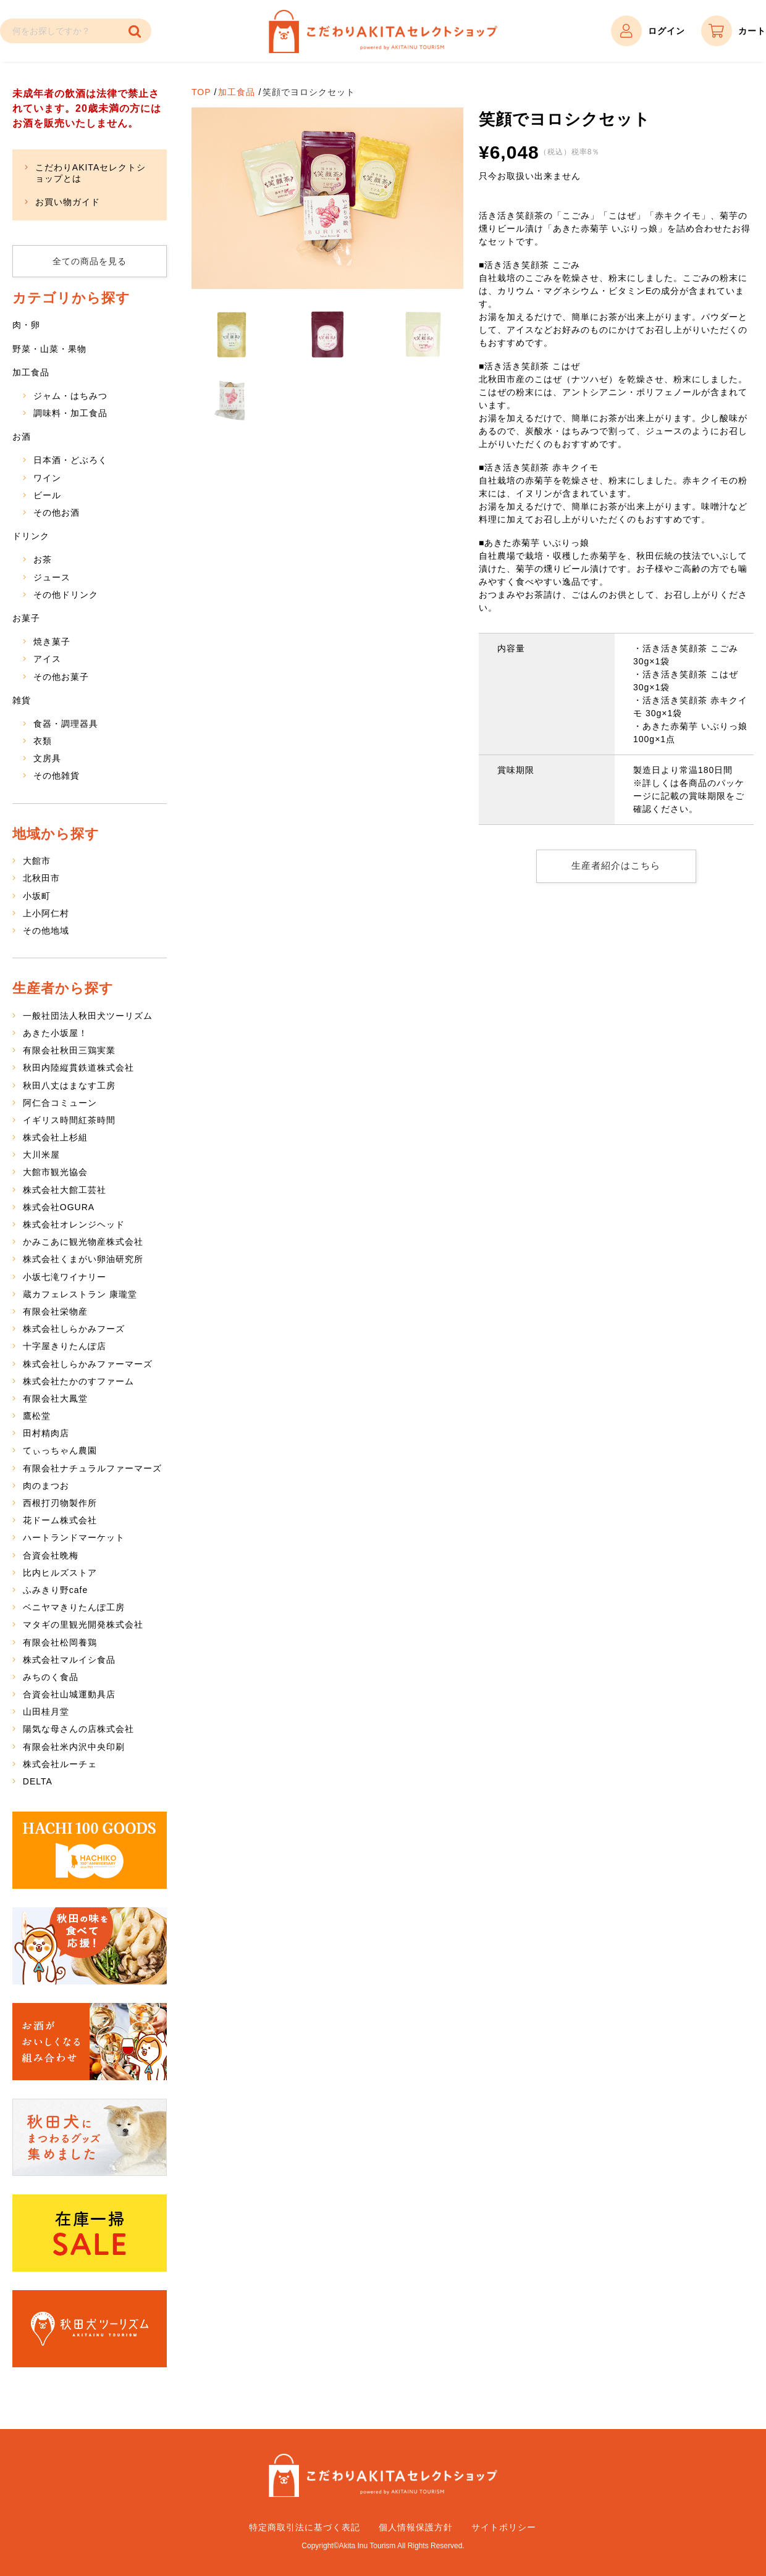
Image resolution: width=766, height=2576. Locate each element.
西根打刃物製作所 (60, 1503)
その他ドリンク (65, 595)
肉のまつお (46, 1486)
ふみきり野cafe (55, 1590)
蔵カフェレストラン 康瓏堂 (80, 1294)
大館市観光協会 (55, 1172)
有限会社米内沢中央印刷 (74, 1747)
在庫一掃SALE (89, 2233)
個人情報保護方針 (416, 2527)
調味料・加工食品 (70, 413)
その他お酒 (56, 512)
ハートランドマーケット (74, 1537)
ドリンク (30, 536)
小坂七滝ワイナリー (64, 1277)
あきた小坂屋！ (55, 1033)
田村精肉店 (46, 1433)
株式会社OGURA (59, 1207)
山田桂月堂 (46, 1712)
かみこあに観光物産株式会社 (83, 1242)
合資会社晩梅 (50, 1555)
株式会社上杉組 (55, 1137)
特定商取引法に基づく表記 (304, 2527)
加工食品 (236, 92)
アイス (47, 659)
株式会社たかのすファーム (78, 1381)
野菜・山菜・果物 (49, 349)
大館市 (37, 861)
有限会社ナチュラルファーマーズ (92, 1468)
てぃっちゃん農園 (60, 1450)
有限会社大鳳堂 (55, 1398)
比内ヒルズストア (60, 1573)
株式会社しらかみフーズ (74, 1329)
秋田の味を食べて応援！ (89, 1945)
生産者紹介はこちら (616, 866)
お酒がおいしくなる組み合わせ (89, 2041)
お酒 (21, 436)
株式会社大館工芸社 (64, 1190)
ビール (47, 495)
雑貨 (21, 700)
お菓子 (26, 618)
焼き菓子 (51, 641)
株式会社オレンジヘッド (74, 1224)
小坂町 (37, 896)
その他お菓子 (61, 677)
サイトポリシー (503, 2527)
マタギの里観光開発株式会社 (83, 1624)
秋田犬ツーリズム (89, 2328)
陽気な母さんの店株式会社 (78, 1729)
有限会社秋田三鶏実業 (69, 1050)
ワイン (47, 478)
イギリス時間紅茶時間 (69, 1120)
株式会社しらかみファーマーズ (88, 1364)
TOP (201, 92)
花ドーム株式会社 (60, 1520)
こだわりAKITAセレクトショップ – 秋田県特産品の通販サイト (383, 31)
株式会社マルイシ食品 (69, 1660)
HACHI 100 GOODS (89, 1850)
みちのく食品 (50, 1677)
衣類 (42, 741)
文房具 (47, 758)
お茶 (42, 559)
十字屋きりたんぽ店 (64, 1346)
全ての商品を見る (90, 261)
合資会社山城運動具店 (69, 1694)
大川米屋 (41, 1155)
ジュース (51, 577)
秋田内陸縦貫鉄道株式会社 (78, 1068)
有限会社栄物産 (55, 1311)
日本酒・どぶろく (70, 460)
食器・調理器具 (65, 724)
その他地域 (46, 930)
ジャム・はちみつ (70, 396)
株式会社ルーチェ (60, 1764)
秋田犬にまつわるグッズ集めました (89, 2137)
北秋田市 (41, 878)
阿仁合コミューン (60, 1103)
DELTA (38, 1781)
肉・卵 (26, 325)
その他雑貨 (56, 775)
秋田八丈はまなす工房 (69, 1085)
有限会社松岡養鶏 (60, 1642)
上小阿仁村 (46, 913)
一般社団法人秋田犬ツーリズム (88, 1016)
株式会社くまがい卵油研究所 (83, 1259)
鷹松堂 (37, 1416)
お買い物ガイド (67, 202)
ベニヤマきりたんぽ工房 (74, 1607)
